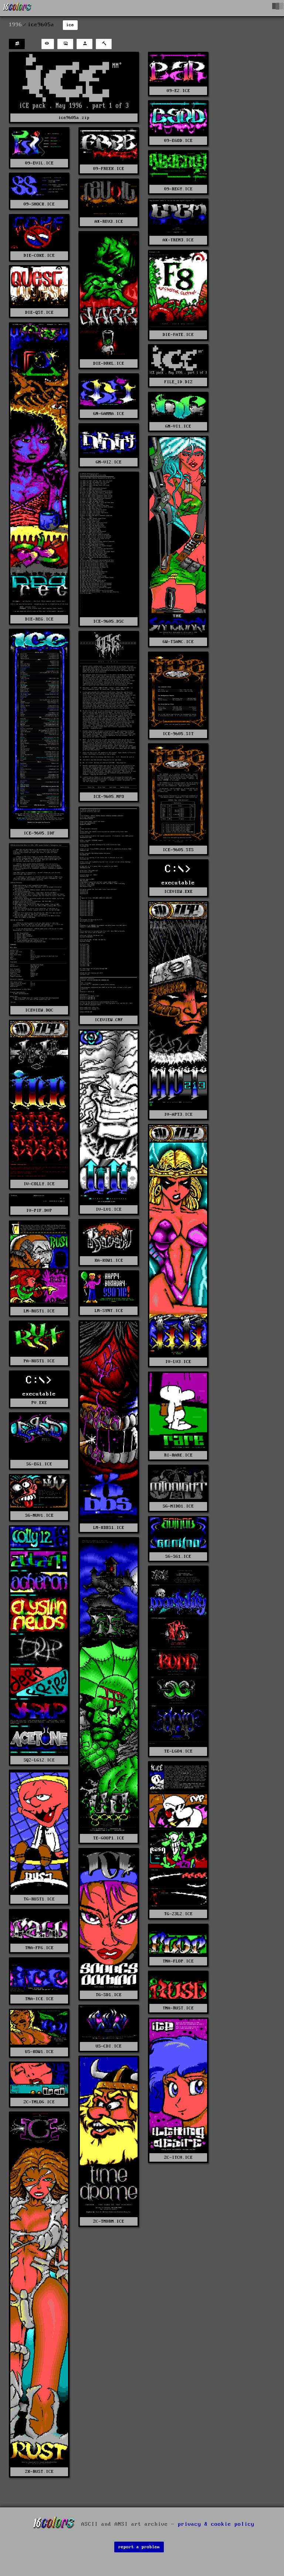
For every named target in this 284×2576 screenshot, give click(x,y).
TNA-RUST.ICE (178, 2008)
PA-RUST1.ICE (39, 1361)
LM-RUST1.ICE (39, 1311)
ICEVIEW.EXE (178, 891)
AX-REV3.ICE (109, 221)
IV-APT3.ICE (178, 1114)
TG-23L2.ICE (178, 1913)
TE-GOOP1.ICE (108, 1838)
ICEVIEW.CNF (109, 1019)
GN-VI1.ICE (178, 426)
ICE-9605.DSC (108, 621)
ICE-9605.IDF (39, 833)
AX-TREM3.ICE (178, 240)
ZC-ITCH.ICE (178, 2157)
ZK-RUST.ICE (39, 2471)
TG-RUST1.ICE (39, 1899)
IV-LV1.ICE (109, 1209)
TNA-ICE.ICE (39, 1998)
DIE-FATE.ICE (178, 334)
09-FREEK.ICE (108, 168)
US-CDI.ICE (109, 2046)
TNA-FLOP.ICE (178, 1961)
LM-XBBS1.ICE (108, 1527)
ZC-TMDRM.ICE (108, 2221)
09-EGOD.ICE (178, 140)
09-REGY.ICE (178, 189)
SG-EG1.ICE (39, 1464)
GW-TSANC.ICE (178, 641)
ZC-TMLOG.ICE (39, 2102)
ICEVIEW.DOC (39, 1010)
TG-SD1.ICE (109, 1994)
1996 (15, 25)
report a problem (139, 2547)
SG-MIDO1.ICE (178, 1506)
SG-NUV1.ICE (39, 1515)
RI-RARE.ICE (178, 1455)
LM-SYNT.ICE (109, 1310)
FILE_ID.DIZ (178, 382)
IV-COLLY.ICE (39, 1184)
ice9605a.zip (73, 117)
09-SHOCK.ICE (39, 204)
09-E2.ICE (178, 90)
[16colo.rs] (17, 8)
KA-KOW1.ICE (109, 1260)
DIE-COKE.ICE (39, 255)
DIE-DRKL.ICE (108, 363)
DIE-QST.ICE (39, 312)
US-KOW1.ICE (39, 2051)
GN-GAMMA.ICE (108, 413)
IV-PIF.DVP (39, 1210)
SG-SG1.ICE (178, 1556)
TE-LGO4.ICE (178, 1751)
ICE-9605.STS (178, 849)
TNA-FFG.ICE (39, 1947)
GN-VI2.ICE (109, 462)
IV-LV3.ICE (178, 1361)
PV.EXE (39, 1402)
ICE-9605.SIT (178, 733)
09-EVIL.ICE (39, 163)
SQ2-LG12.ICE (39, 1760)
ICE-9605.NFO (108, 796)
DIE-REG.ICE (39, 619)
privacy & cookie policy (216, 2524)
